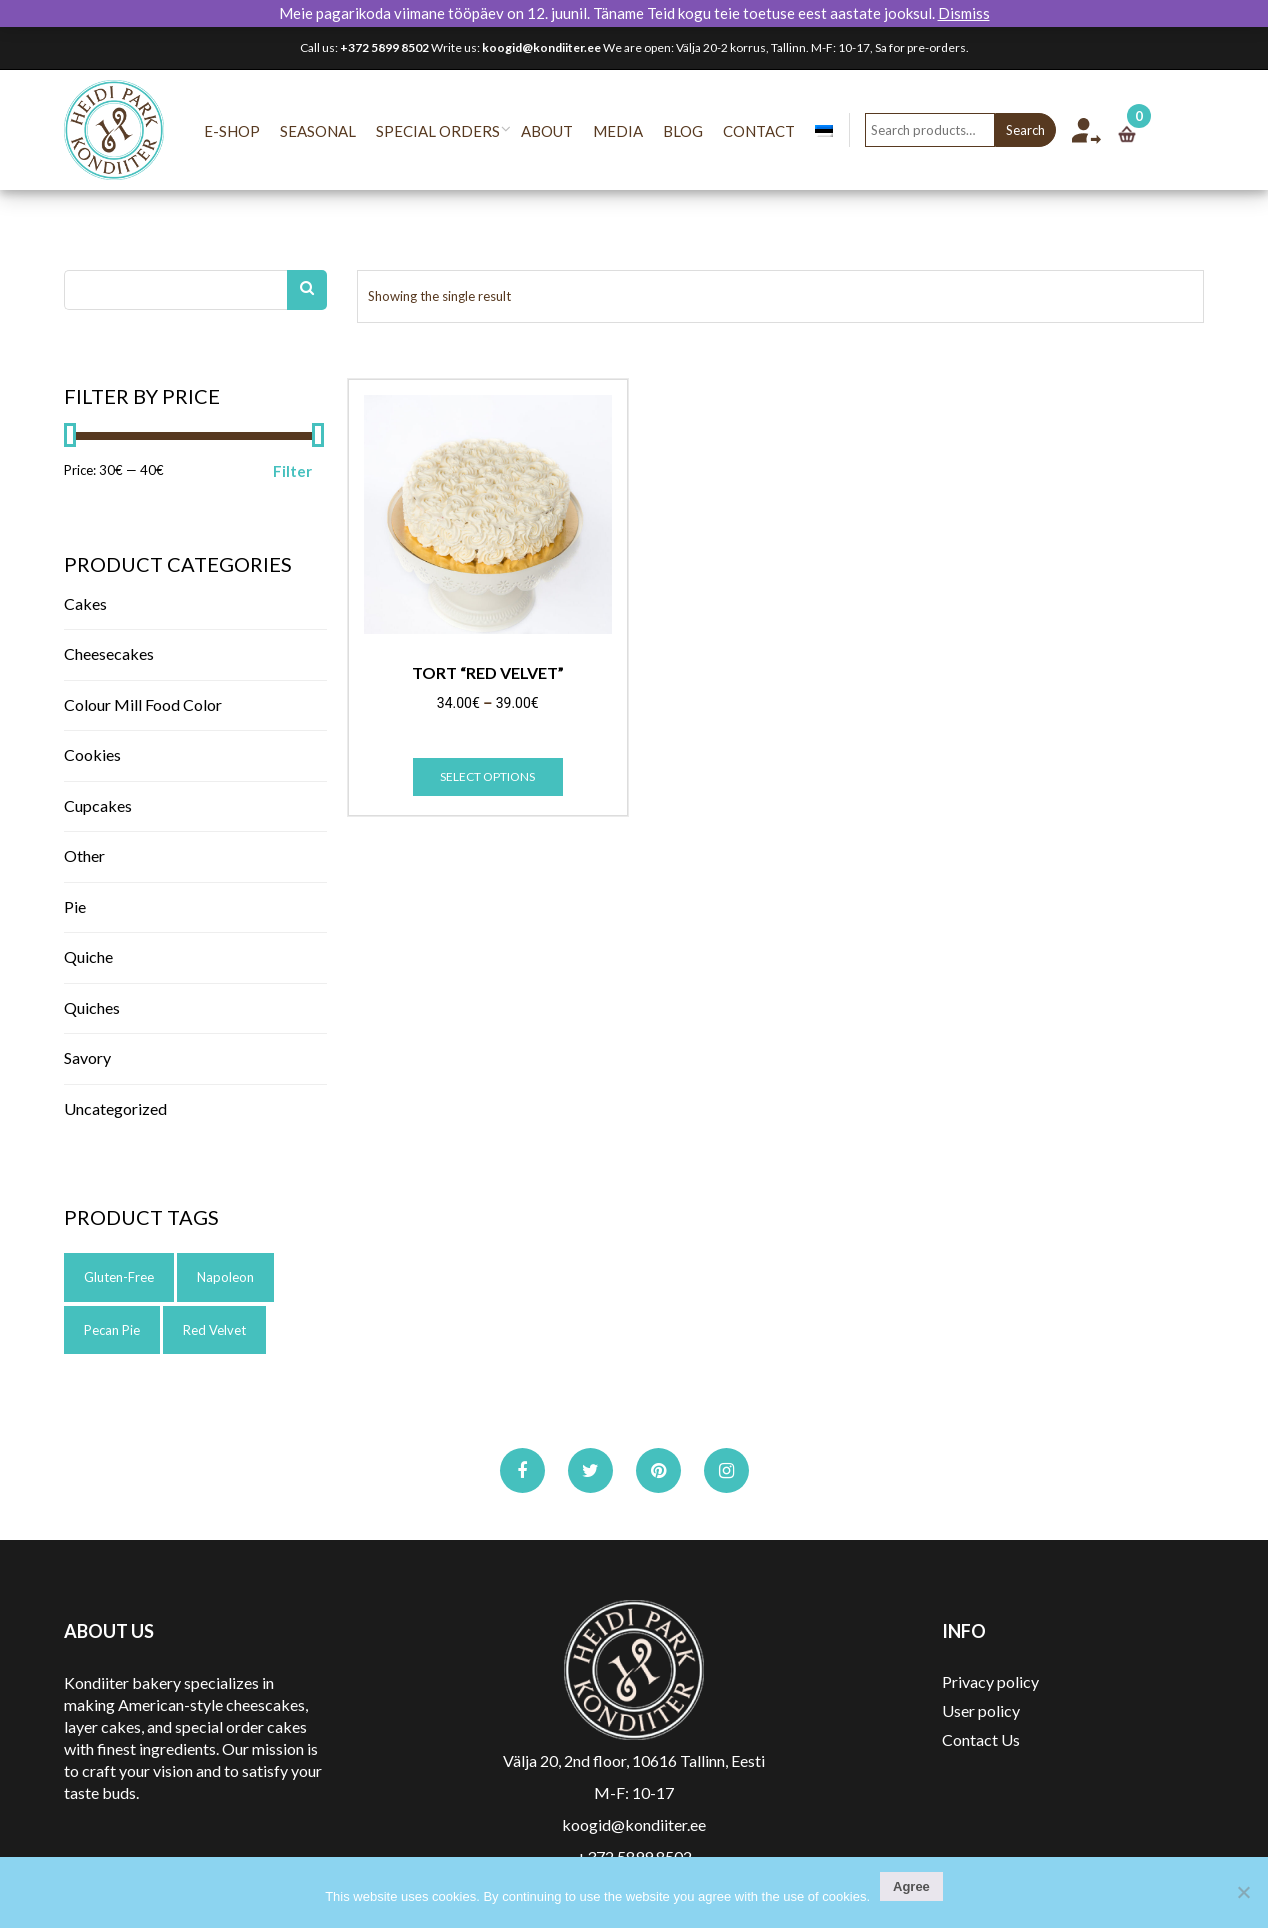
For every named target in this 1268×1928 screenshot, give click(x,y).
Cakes (85, 603)
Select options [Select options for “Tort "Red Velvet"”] (487, 776)
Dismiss (964, 13)
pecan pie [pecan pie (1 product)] (112, 1330)
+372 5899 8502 (384, 47)
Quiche (88, 956)
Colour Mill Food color (143, 704)
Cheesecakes (109, 653)
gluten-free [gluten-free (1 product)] (119, 1277)
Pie (75, 906)
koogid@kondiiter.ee (541, 47)
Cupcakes (98, 805)
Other (84, 855)
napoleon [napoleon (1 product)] (225, 1277)
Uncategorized (115, 1108)
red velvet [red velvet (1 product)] (214, 1330)
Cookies (92, 754)
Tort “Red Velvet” (488, 673)
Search (1045, 130)
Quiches (92, 1007)
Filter (292, 471)
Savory (87, 1057)
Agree (911, 1886)
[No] (1243, 1892)
